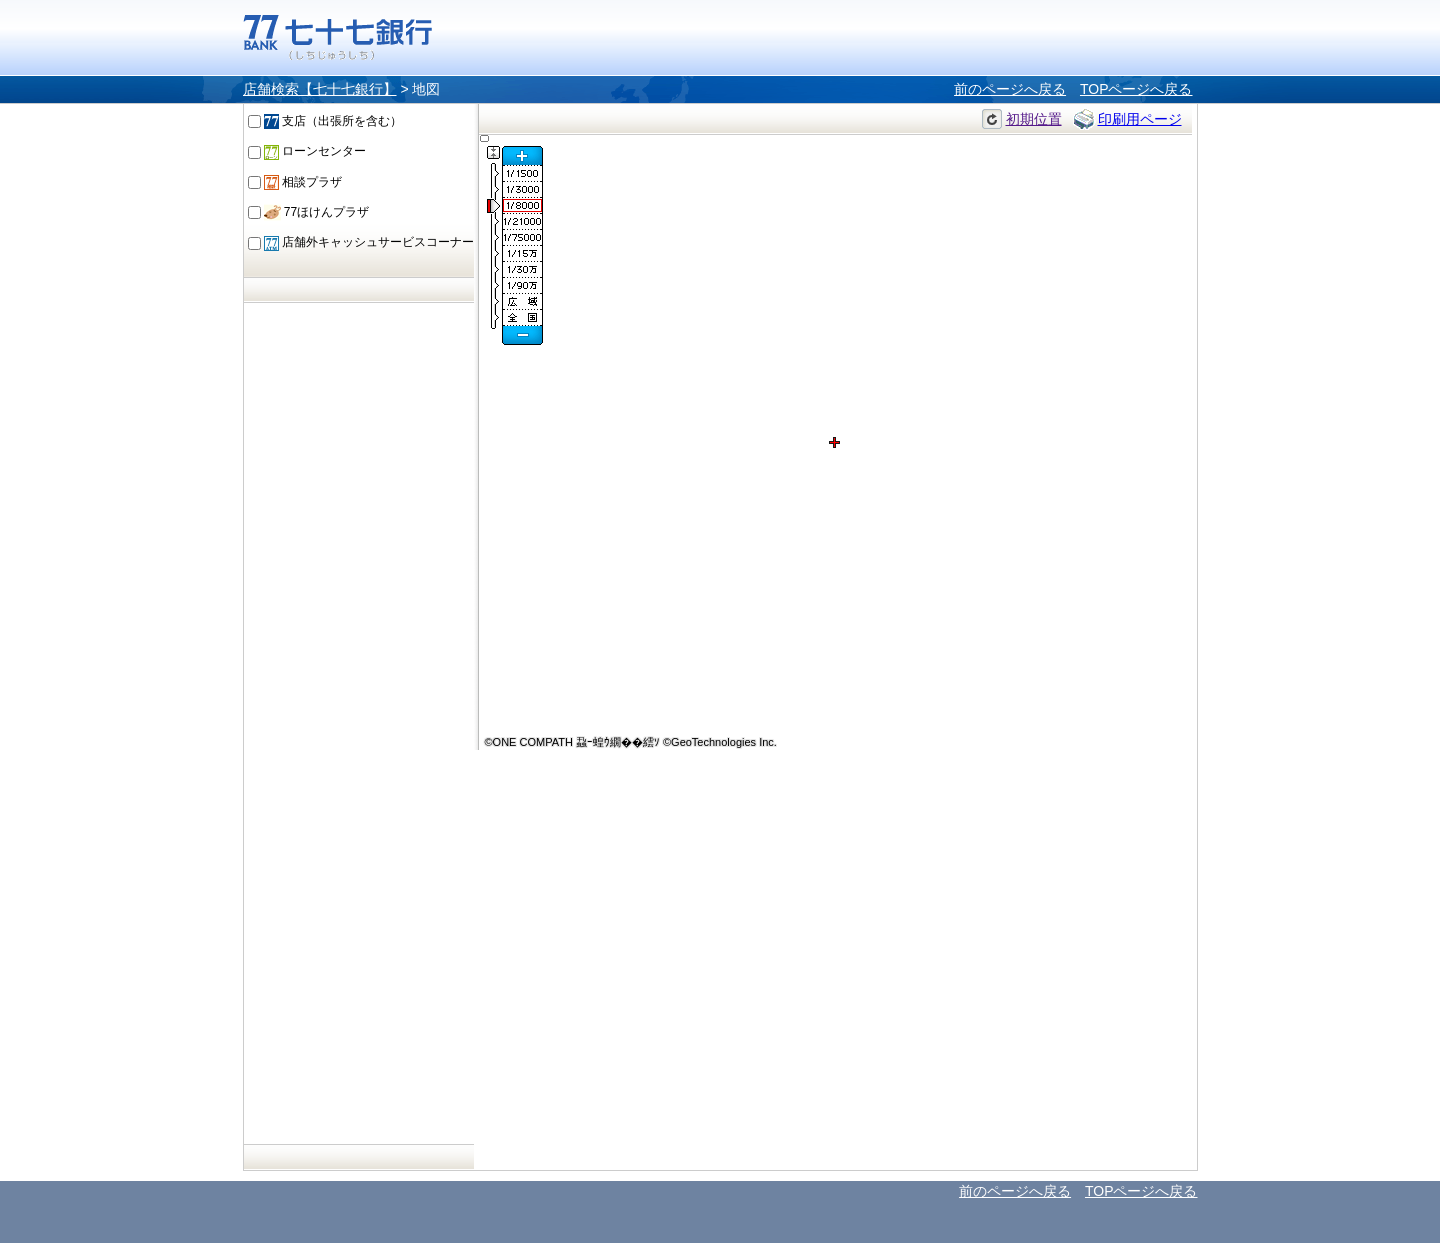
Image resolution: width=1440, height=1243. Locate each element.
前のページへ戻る (1010, 89)
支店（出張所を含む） (333, 121)
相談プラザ (303, 182)
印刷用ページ (1140, 119)
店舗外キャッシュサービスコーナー (369, 242)
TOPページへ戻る (1136, 89)
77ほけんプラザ (317, 212)
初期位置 (1034, 119)
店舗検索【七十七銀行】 (320, 89)
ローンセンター (315, 151)
